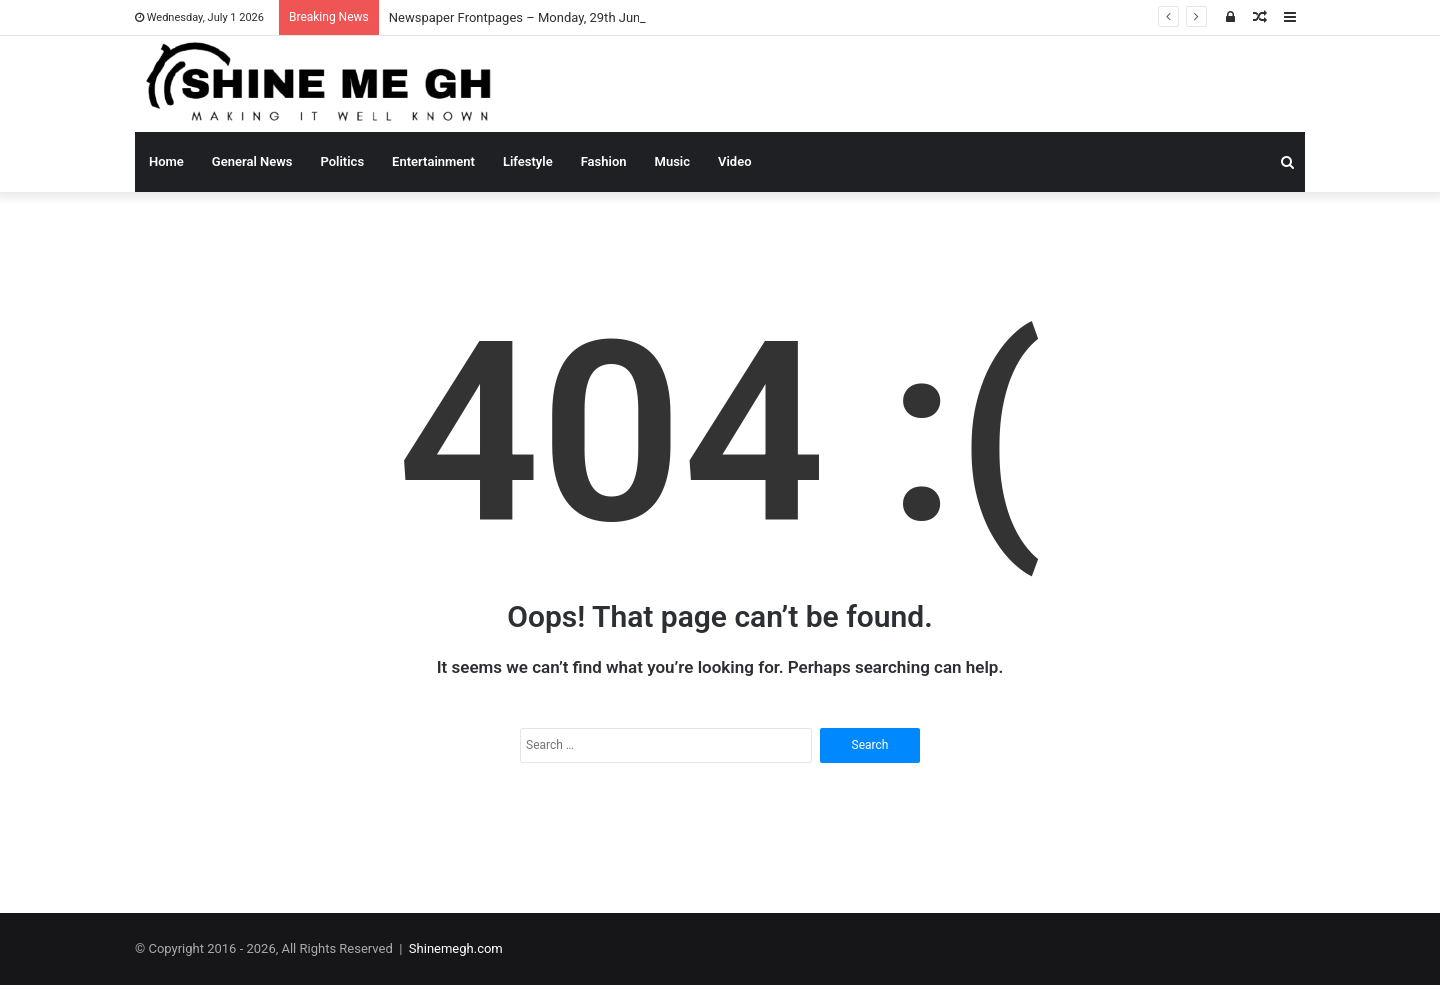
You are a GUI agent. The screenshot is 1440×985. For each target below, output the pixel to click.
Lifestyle (528, 161)
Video (735, 161)
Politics (343, 161)
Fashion (604, 161)
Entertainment (433, 161)
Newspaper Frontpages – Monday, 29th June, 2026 (535, 17)
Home (166, 161)
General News (252, 161)
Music (672, 161)
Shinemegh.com (456, 948)
